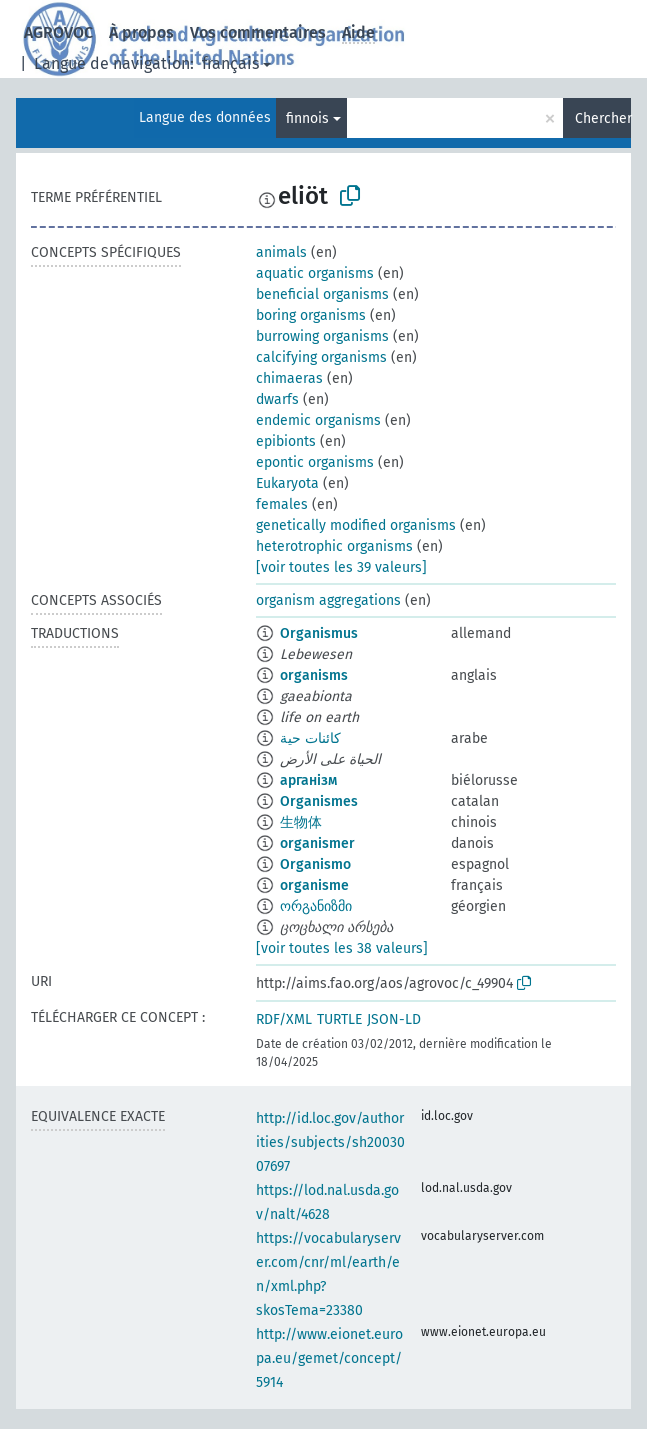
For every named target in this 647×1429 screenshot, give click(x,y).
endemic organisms (318, 420)
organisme (314, 885)
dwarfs (277, 399)
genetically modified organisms (356, 525)
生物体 (301, 822)
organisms (314, 675)
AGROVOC (58, 32)
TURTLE (339, 1019)
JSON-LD (394, 1019)
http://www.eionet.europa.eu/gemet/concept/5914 (329, 1358)
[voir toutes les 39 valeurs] (341, 567)
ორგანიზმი (316, 906)
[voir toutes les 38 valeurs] (342, 948)
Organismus (319, 633)
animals (281, 252)
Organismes (319, 801)
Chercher (603, 118)
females (282, 504)
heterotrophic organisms (334, 546)
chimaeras (289, 378)
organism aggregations (328, 600)
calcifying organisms (321, 357)
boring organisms (311, 315)
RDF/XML (284, 1019)
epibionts (286, 441)
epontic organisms (315, 462)
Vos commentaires (258, 32)
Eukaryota (287, 483)
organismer (317, 843)
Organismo (315, 864)
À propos (141, 32)
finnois (307, 118)
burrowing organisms (322, 336)
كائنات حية (310, 738)
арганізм (308, 780)
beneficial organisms (322, 294)
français (230, 63)
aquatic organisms (315, 273)
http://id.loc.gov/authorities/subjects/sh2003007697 (330, 1142)
